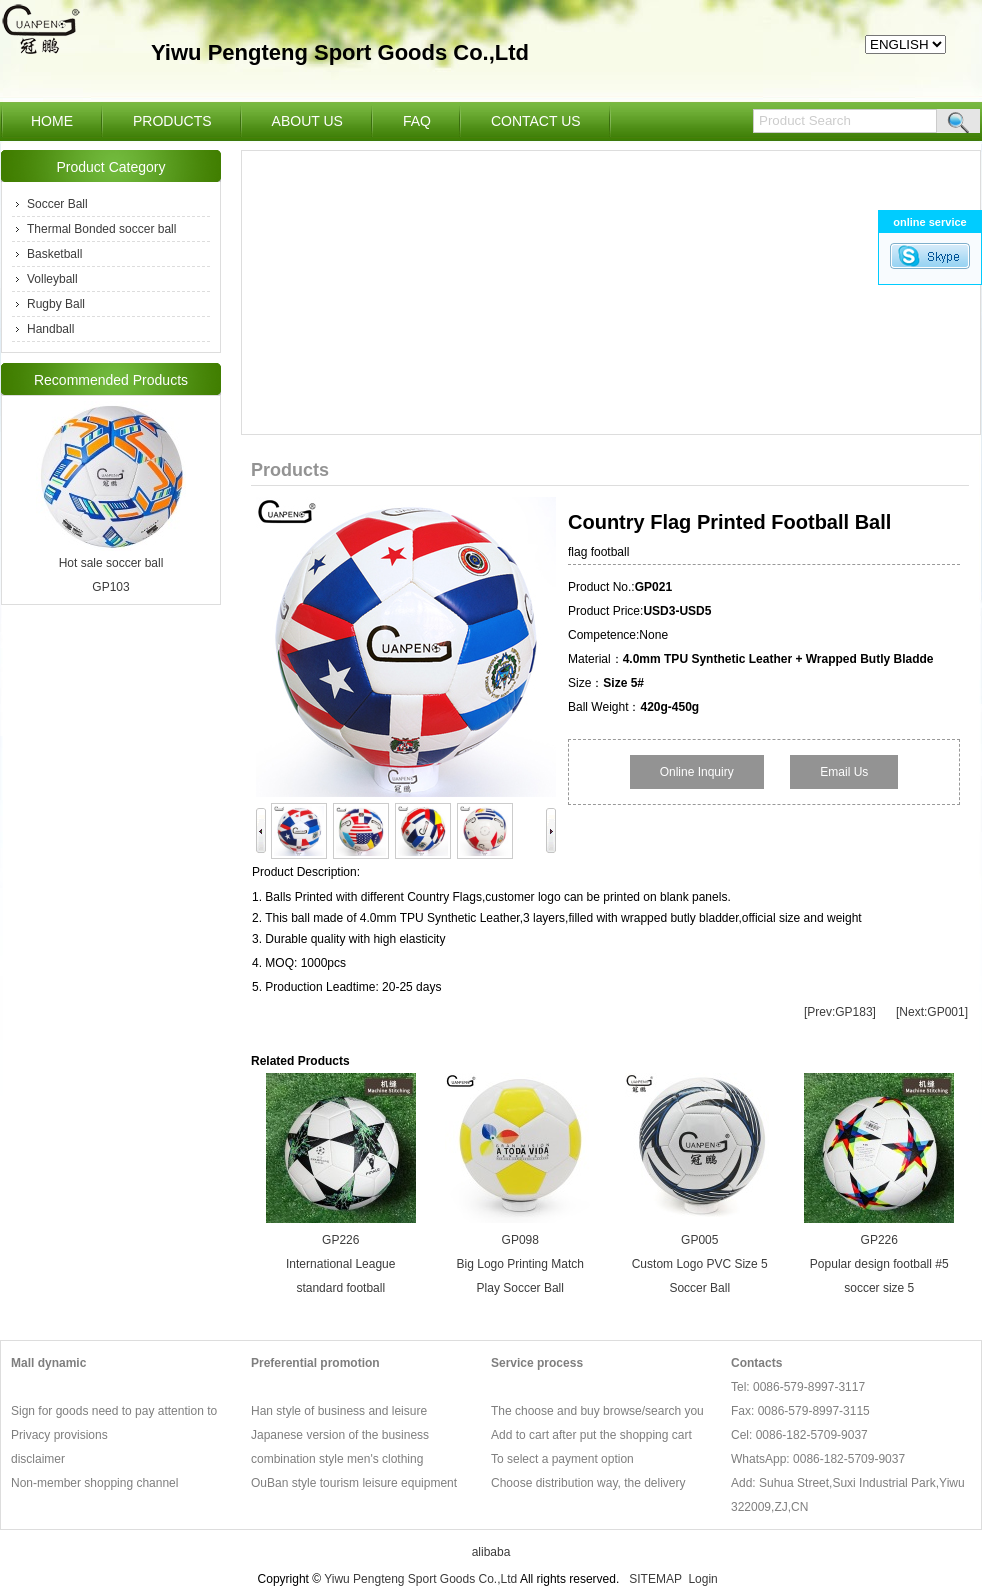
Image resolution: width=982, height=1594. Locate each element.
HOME (52, 121)
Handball (50, 329)
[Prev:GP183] (840, 1012)
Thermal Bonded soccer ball (101, 229)
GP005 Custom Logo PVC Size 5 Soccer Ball (700, 1264)
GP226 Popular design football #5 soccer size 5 (879, 1264)
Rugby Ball (56, 304)
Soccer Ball (57, 204)
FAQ (417, 121)
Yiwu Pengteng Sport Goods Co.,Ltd (420, 1579)
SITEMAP (655, 1579)
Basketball (54, 254)
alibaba (491, 1552)
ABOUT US (307, 121)
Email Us (844, 772)
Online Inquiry (697, 772)
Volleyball (52, 279)
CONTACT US (536, 121)
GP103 (110, 587)
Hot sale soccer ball (111, 563)
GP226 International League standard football (340, 1264)
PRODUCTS (172, 121)
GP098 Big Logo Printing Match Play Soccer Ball (520, 1264)
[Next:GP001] (932, 1012)
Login (702, 1579)
